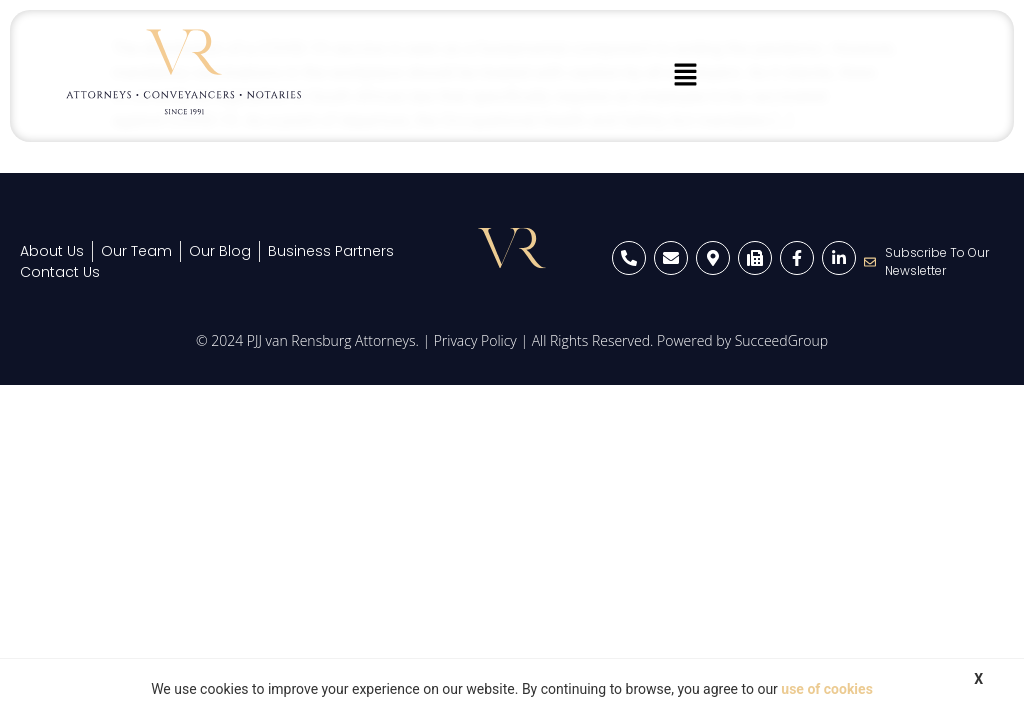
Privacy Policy (475, 340)
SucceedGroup (781, 340)
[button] (686, 76)
